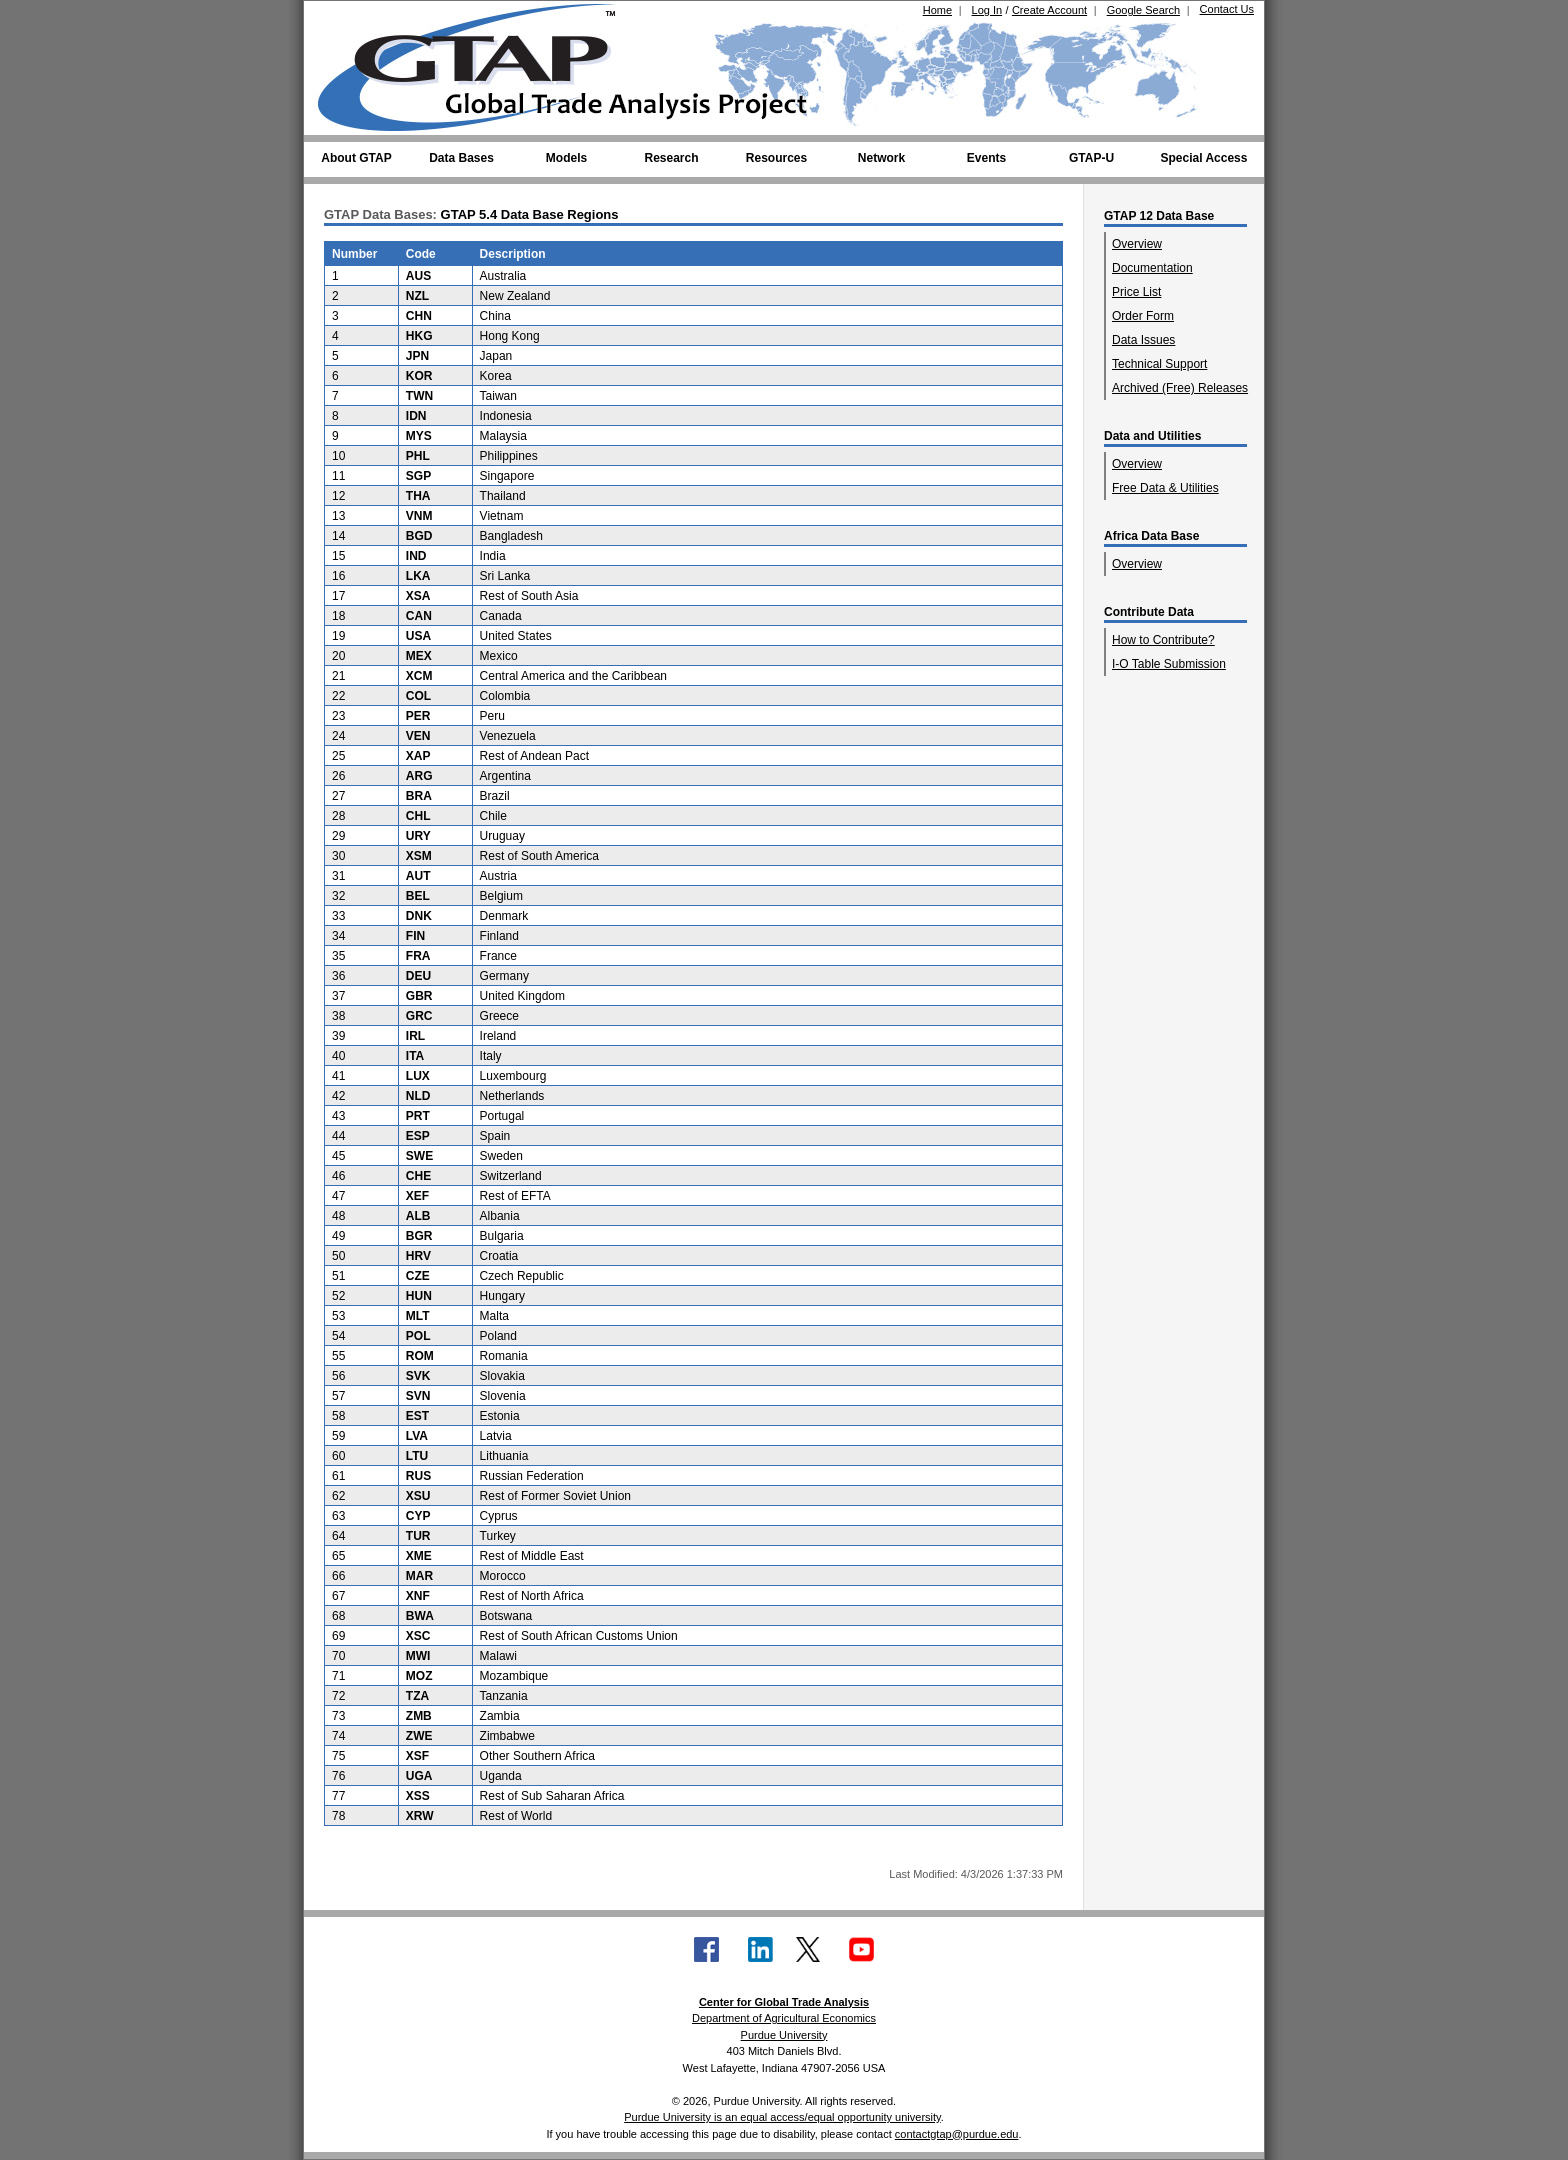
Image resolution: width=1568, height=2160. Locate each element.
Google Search (1143, 10)
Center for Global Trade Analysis (784, 2002)
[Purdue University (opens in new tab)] (348, 18)
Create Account (1049, 10)
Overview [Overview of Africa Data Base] (1137, 564)
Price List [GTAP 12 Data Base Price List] (1136, 292)
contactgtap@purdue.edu (957, 2134)
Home (937, 10)
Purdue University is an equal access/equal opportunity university (782, 2117)
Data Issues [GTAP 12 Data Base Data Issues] (1143, 340)
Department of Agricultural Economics (784, 2018)
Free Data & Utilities (1165, 488)
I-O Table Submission (1169, 664)
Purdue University (784, 2035)
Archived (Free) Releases (1180, 388)
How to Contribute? (1163, 640)
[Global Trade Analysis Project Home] (479, 63)
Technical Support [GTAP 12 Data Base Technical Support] (1159, 364)
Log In (987, 10)
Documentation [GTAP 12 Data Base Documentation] (1152, 268)
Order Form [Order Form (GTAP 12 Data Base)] (1143, 316)
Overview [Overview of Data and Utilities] (1137, 464)
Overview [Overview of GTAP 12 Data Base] (1137, 244)
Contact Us (1227, 9)
